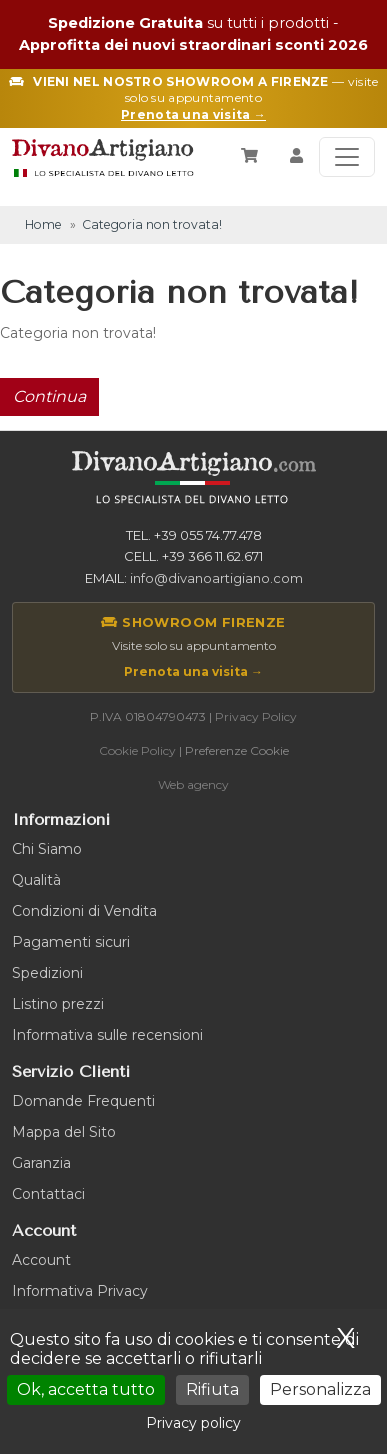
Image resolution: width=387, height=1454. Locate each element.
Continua (49, 396)
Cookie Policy (137, 750)
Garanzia (41, 1163)
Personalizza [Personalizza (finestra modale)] (320, 1389)
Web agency (193, 784)
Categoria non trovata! (152, 224)
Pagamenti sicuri (71, 942)
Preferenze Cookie (237, 750)
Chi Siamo (47, 849)
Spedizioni (47, 973)
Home (43, 224)
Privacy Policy (256, 716)
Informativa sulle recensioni (107, 1035)
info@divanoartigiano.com (216, 578)
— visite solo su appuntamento (193, 98)
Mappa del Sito (64, 1132)
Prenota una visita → (193, 671)
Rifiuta (212, 1389)
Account (41, 1260)
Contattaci (48, 1194)
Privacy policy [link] (193, 1423)
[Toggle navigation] (347, 157)
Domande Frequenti (83, 1101)
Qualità (36, 880)
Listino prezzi (58, 1004)
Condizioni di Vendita (84, 911)
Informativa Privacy (80, 1291)
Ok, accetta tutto (86, 1389)
